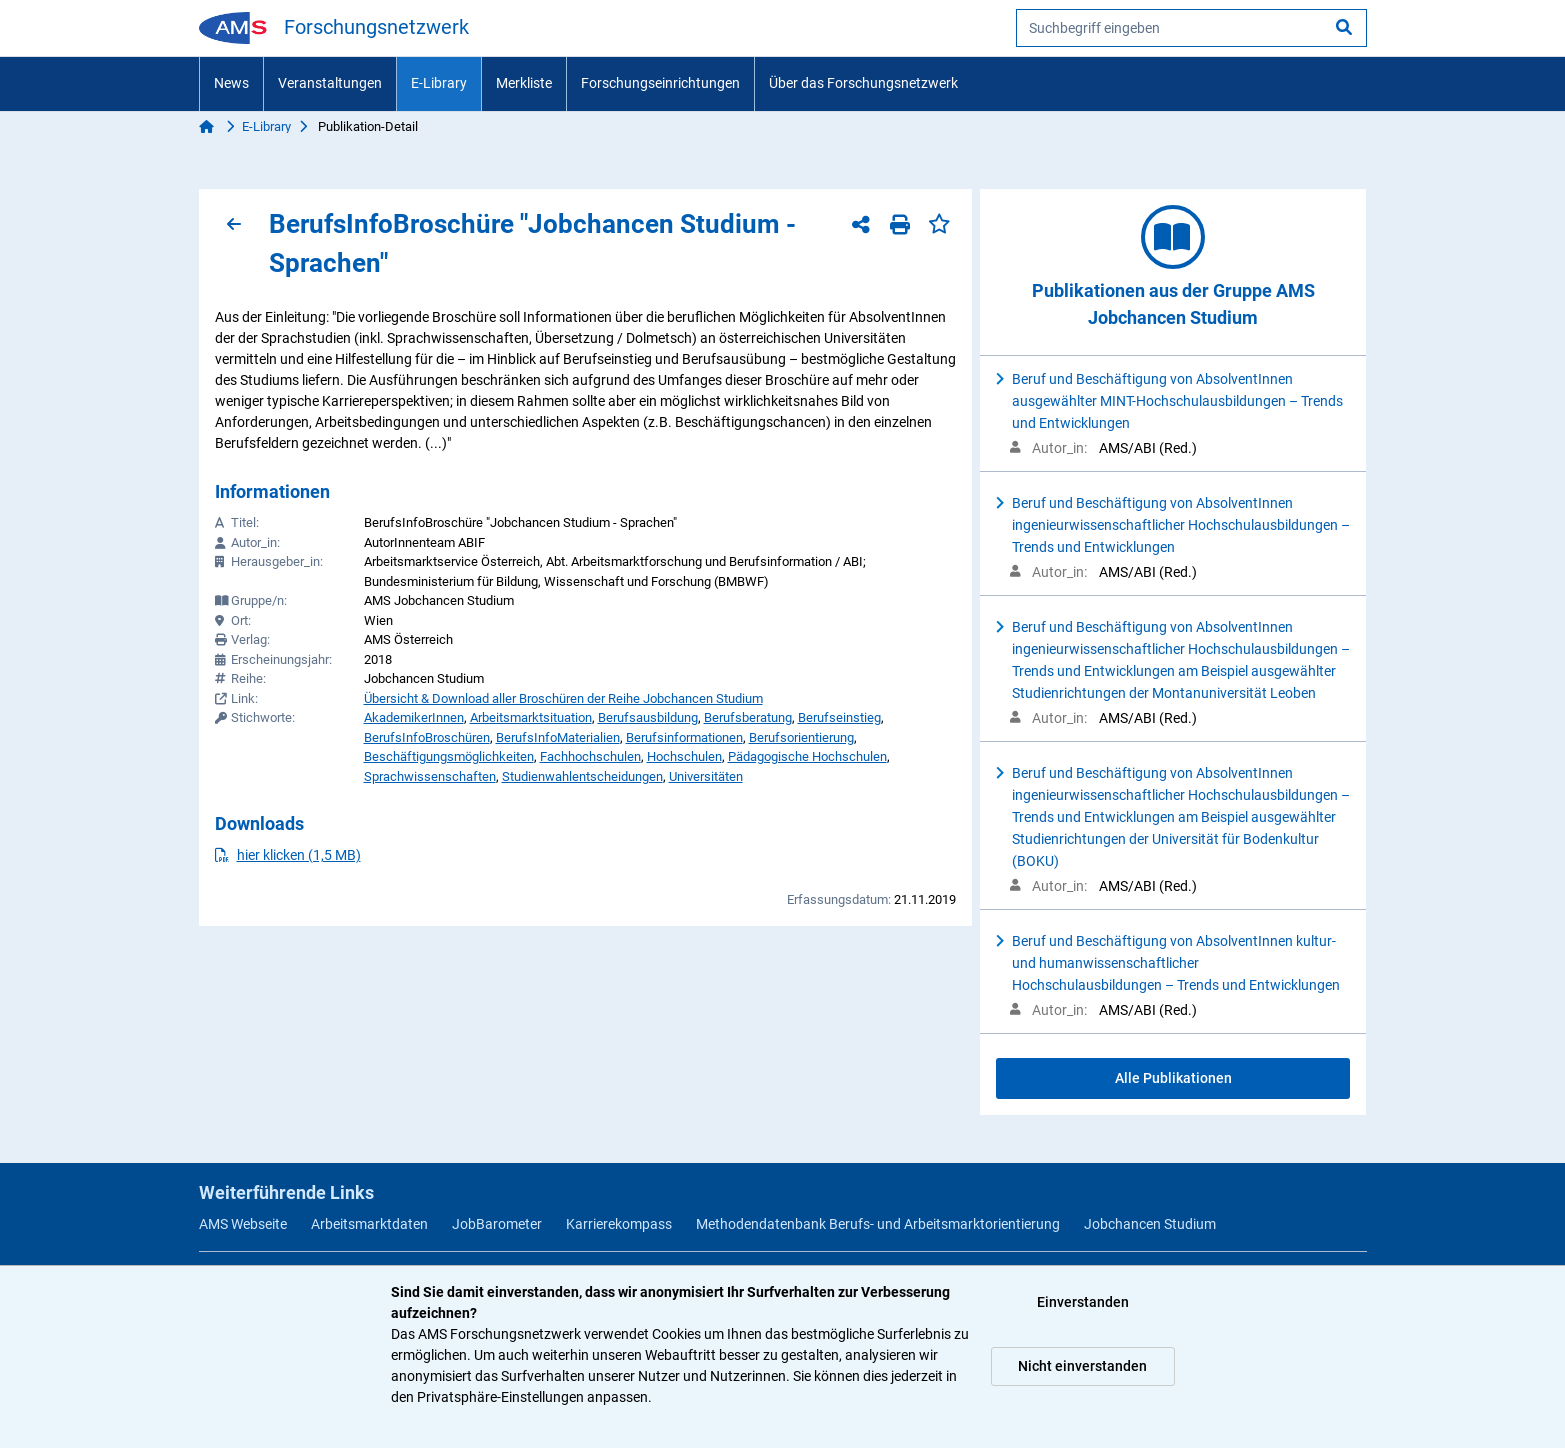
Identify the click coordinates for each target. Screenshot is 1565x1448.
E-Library (439, 83)
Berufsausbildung (648, 717)
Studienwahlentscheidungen (582, 776)
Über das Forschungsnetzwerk (863, 83)
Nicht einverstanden (1082, 1366)
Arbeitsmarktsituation (531, 717)
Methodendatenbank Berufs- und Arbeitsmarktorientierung (878, 1224)
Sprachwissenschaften (430, 776)
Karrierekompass (619, 1224)
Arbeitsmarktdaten (369, 1224)
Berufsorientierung (801, 737)
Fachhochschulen (590, 756)
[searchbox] (1191, 28)
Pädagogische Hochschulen (807, 756)
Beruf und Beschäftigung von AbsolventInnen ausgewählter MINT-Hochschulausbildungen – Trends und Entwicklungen (1177, 401)
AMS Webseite (243, 1224)
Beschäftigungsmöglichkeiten (449, 756)
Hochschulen (684, 756)
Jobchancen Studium (1150, 1224)
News (231, 83)
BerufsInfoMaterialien (558, 737)
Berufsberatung (748, 717)
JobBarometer (497, 1224)
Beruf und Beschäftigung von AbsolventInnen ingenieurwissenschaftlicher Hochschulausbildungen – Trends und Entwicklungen (1181, 525)
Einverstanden (1083, 1302)
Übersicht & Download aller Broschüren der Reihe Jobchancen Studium (563, 698)
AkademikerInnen (414, 717)
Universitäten (706, 776)
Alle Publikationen (1173, 1078)
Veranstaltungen (330, 83)
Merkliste (524, 83)
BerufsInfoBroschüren (427, 737)
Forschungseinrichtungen (660, 83)
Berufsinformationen (684, 737)
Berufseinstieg (839, 717)
